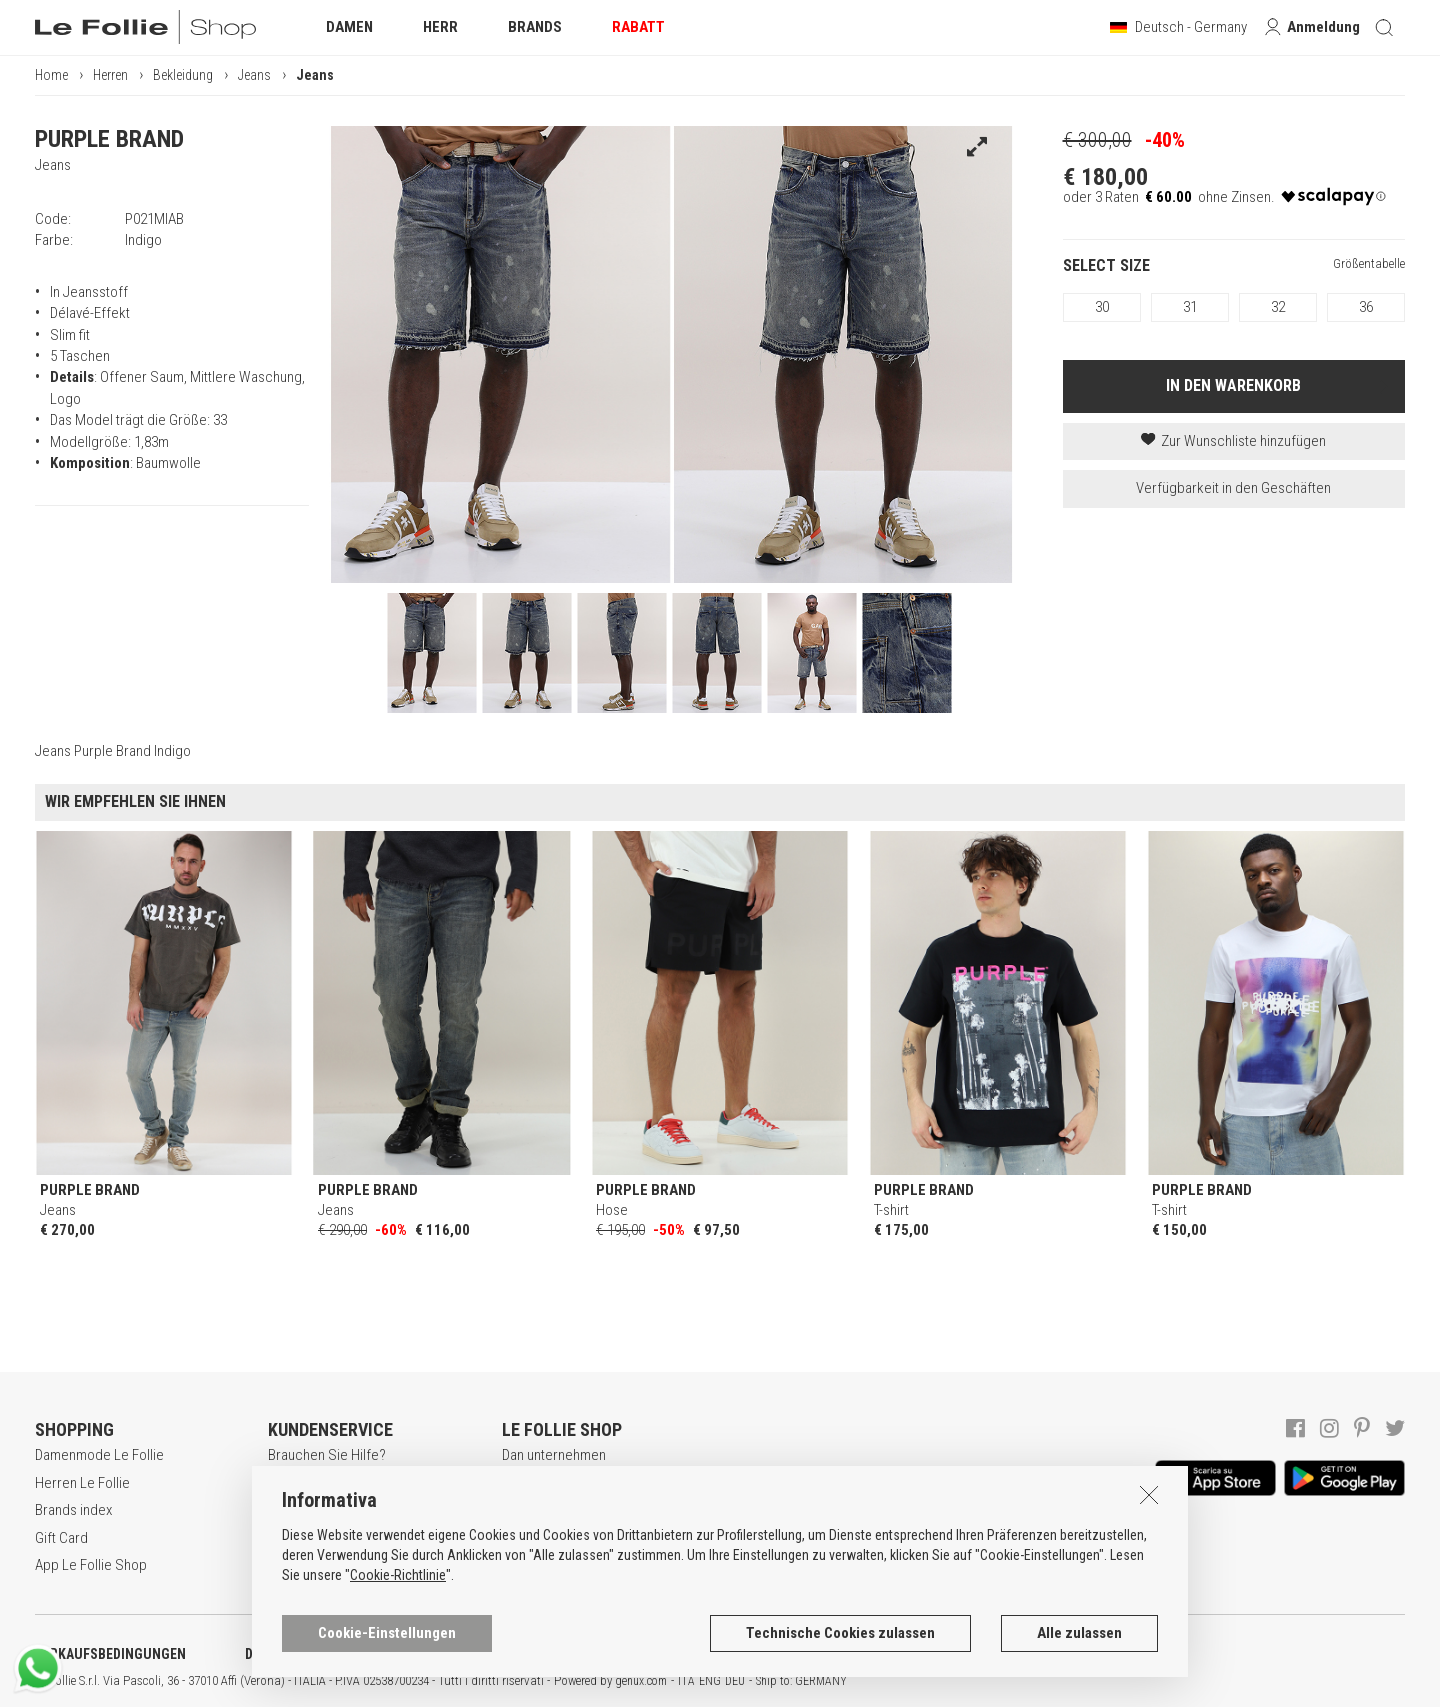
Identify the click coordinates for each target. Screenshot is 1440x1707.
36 (1366, 307)
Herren (110, 75)
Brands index (73, 1510)
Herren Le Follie (82, 1483)
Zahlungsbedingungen (334, 1538)
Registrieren (305, 1483)
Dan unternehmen (554, 1455)
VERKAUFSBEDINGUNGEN (110, 1654)
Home (51, 75)
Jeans (254, 75)
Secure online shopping (339, 1510)
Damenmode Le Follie (99, 1455)
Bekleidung (183, 75)
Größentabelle (1369, 263)
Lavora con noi (545, 1483)
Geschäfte (533, 1538)
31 (1190, 307)
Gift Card (61, 1538)
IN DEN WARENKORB (1233, 385)
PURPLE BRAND (109, 139)
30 (1102, 307)
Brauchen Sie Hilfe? (327, 1455)
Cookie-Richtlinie (398, 1664)
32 (1278, 307)
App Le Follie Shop (91, 1565)
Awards (524, 1510)
